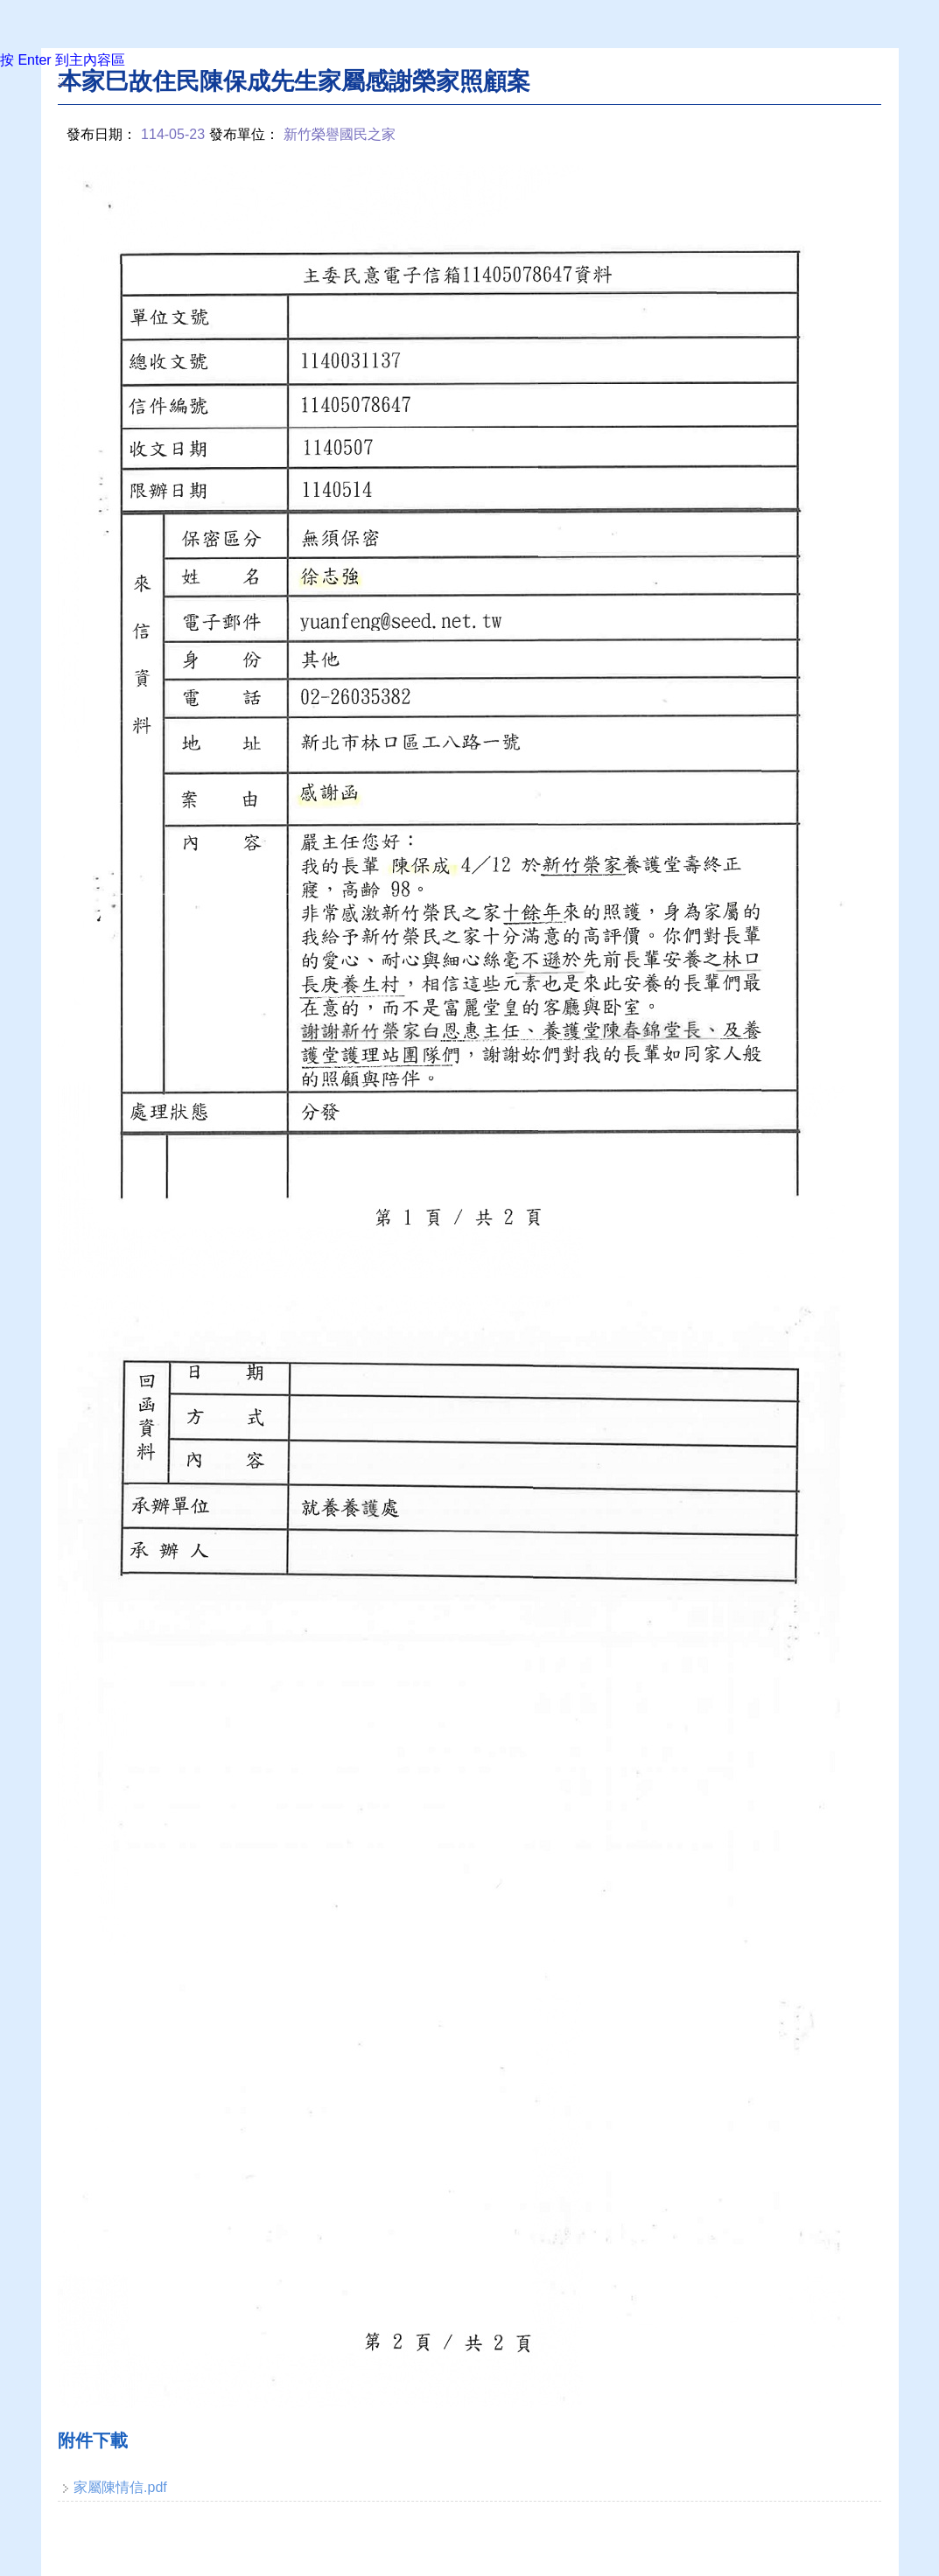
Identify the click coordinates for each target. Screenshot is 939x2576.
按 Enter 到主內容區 (62, 59)
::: (62, 80)
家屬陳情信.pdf (120, 2487)
